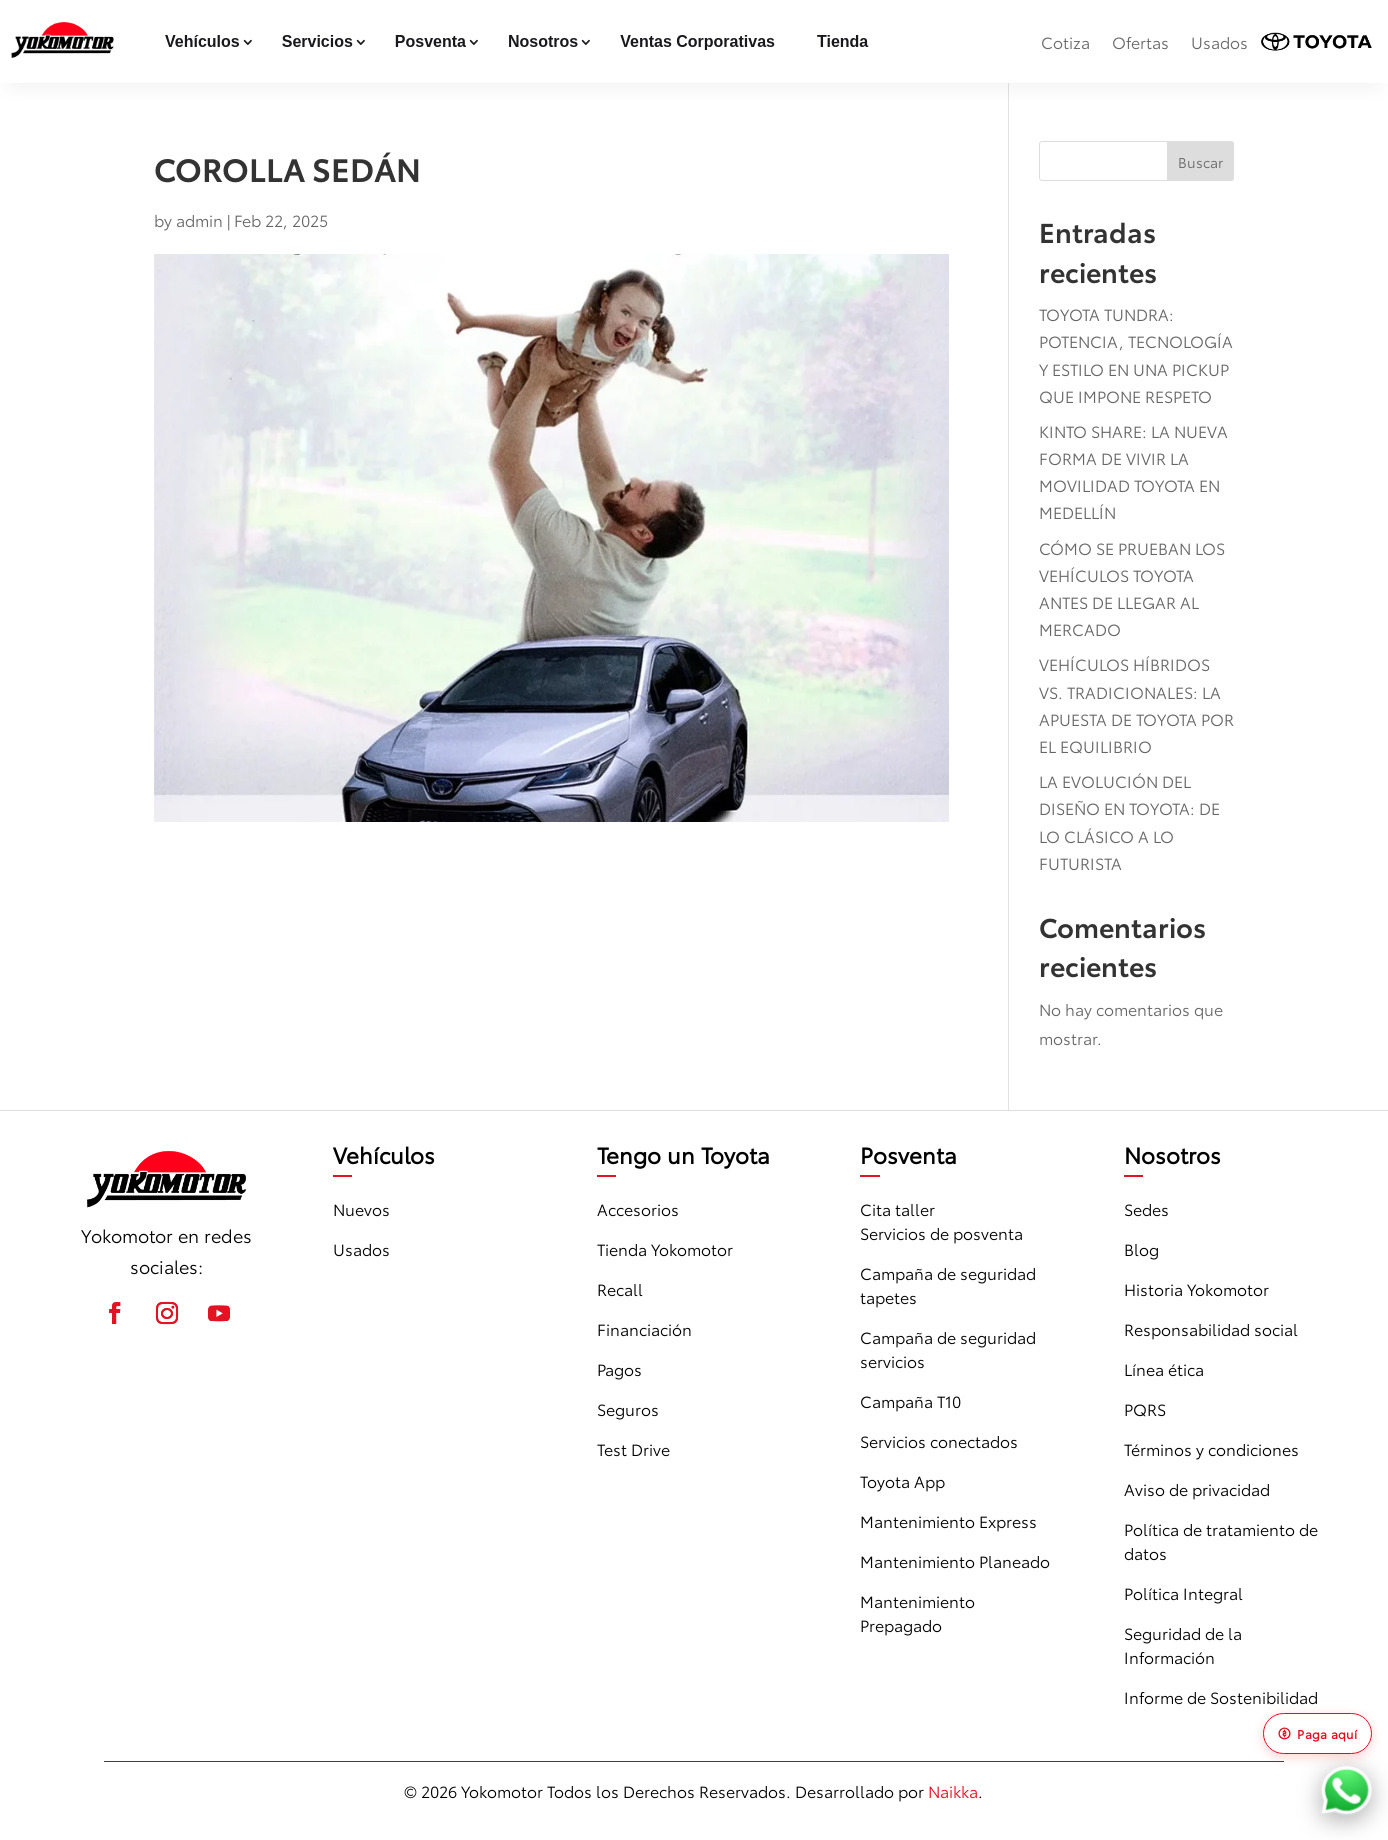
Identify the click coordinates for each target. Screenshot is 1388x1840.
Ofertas (1140, 41)
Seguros (628, 1408)
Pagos (619, 1368)
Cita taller (897, 1208)
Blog (1141, 1248)
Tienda (842, 41)
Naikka (953, 1790)
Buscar (1200, 162)
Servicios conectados (939, 1440)
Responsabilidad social (1211, 1328)
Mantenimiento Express (948, 1520)
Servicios (317, 41)
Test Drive (633, 1448)
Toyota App (902, 1480)
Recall (620, 1288)
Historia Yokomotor (1196, 1288)
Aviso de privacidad (1197, 1488)
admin (199, 219)
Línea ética (1164, 1368)
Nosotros (543, 41)
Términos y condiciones (1211, 1448)
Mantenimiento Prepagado (917, 1612)
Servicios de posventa (941, 1232)
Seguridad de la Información (1183, 1644)
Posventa (430, 41)
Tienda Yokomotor (665, 1248)
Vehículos (202, 41)
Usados (1219, 41)
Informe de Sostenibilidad (1221, 1696)
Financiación (644, 1328)
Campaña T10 (910, 1400)
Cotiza (1065, 41)
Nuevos (361, 1208)
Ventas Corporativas (697, 41)
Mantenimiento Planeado (955, 1560)
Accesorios (638, 1208)
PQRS (1145, 1408)
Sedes (1146, 1208)
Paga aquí (1317, 1733)
